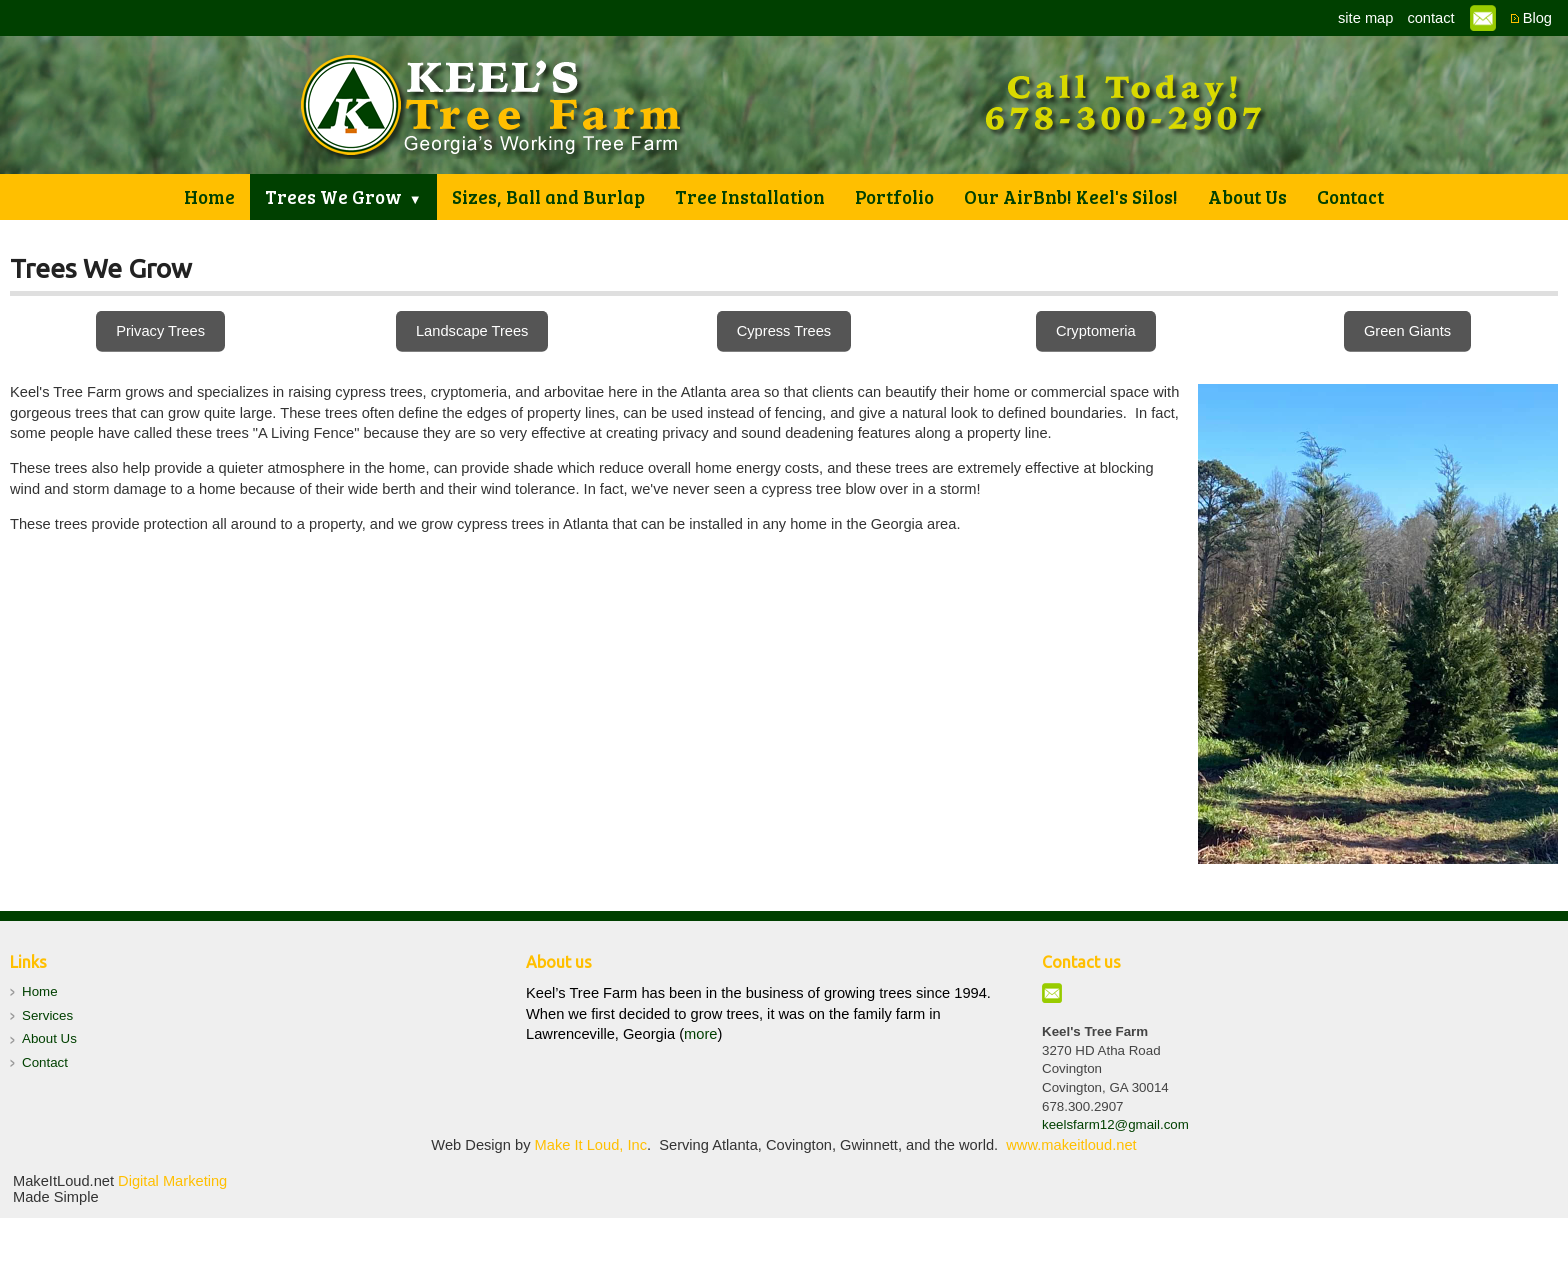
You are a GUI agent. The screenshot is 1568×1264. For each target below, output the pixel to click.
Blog (1537, 18)
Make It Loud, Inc (591, 1145)
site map (1365, 18)
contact (1430, 18)
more (700, 1034)
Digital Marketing (172, 1181)
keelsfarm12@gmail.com (1115, 1124)
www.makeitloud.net (1071, 1145)
